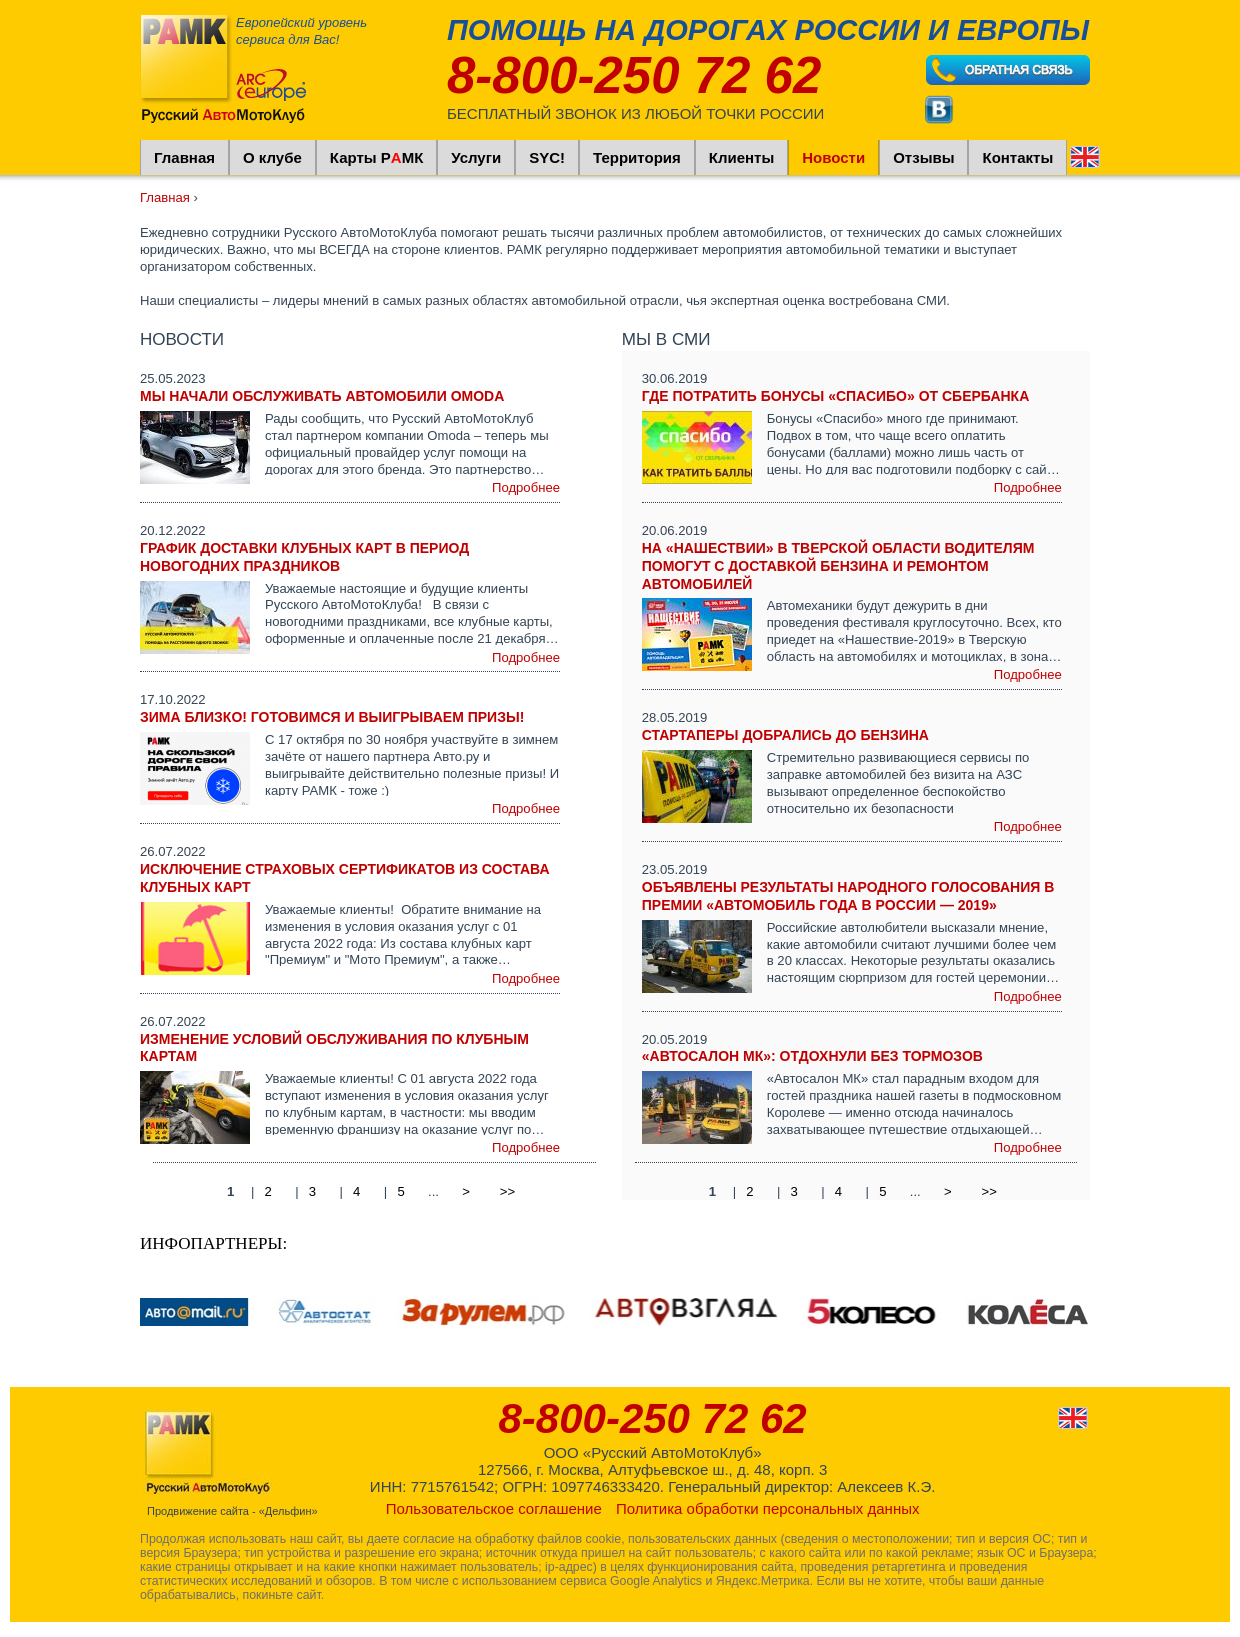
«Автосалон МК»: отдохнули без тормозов (812, 1056)
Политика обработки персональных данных (767, 1508)
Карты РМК (376, 157)
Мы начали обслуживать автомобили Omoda (322, 396)
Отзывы (923, 157)
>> (507, 1190)
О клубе (272, 157)
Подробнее (526, 487)
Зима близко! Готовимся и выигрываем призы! (332, 717)
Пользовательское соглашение (494, 1508)
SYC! (547, 157)
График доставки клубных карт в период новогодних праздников (304, 557)
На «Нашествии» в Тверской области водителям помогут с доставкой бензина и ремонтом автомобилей (838, 566)
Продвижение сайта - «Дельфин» (232, 1511)
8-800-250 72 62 (634, 75)
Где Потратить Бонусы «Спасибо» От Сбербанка (836, 396)
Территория (637, 157)
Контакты (1017, 157)
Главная (184, 157)
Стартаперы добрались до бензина (785, 735)
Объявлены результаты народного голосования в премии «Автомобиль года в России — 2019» (848, 896)
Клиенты (741, 157)
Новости (833, 157)
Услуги (476, 157)
